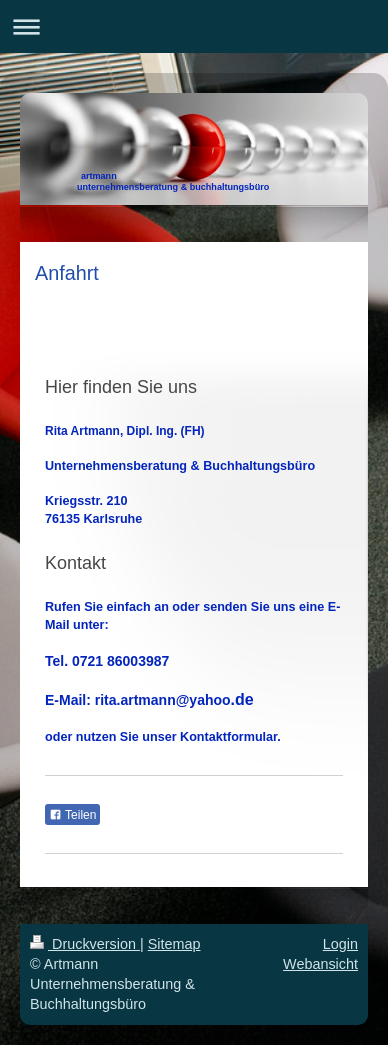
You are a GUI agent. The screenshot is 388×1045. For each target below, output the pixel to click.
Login (340, 944)
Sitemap (174, 944)
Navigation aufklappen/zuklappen (194, 26)
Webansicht (320, 964)
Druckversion (85, 944)
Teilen (72, 815)
